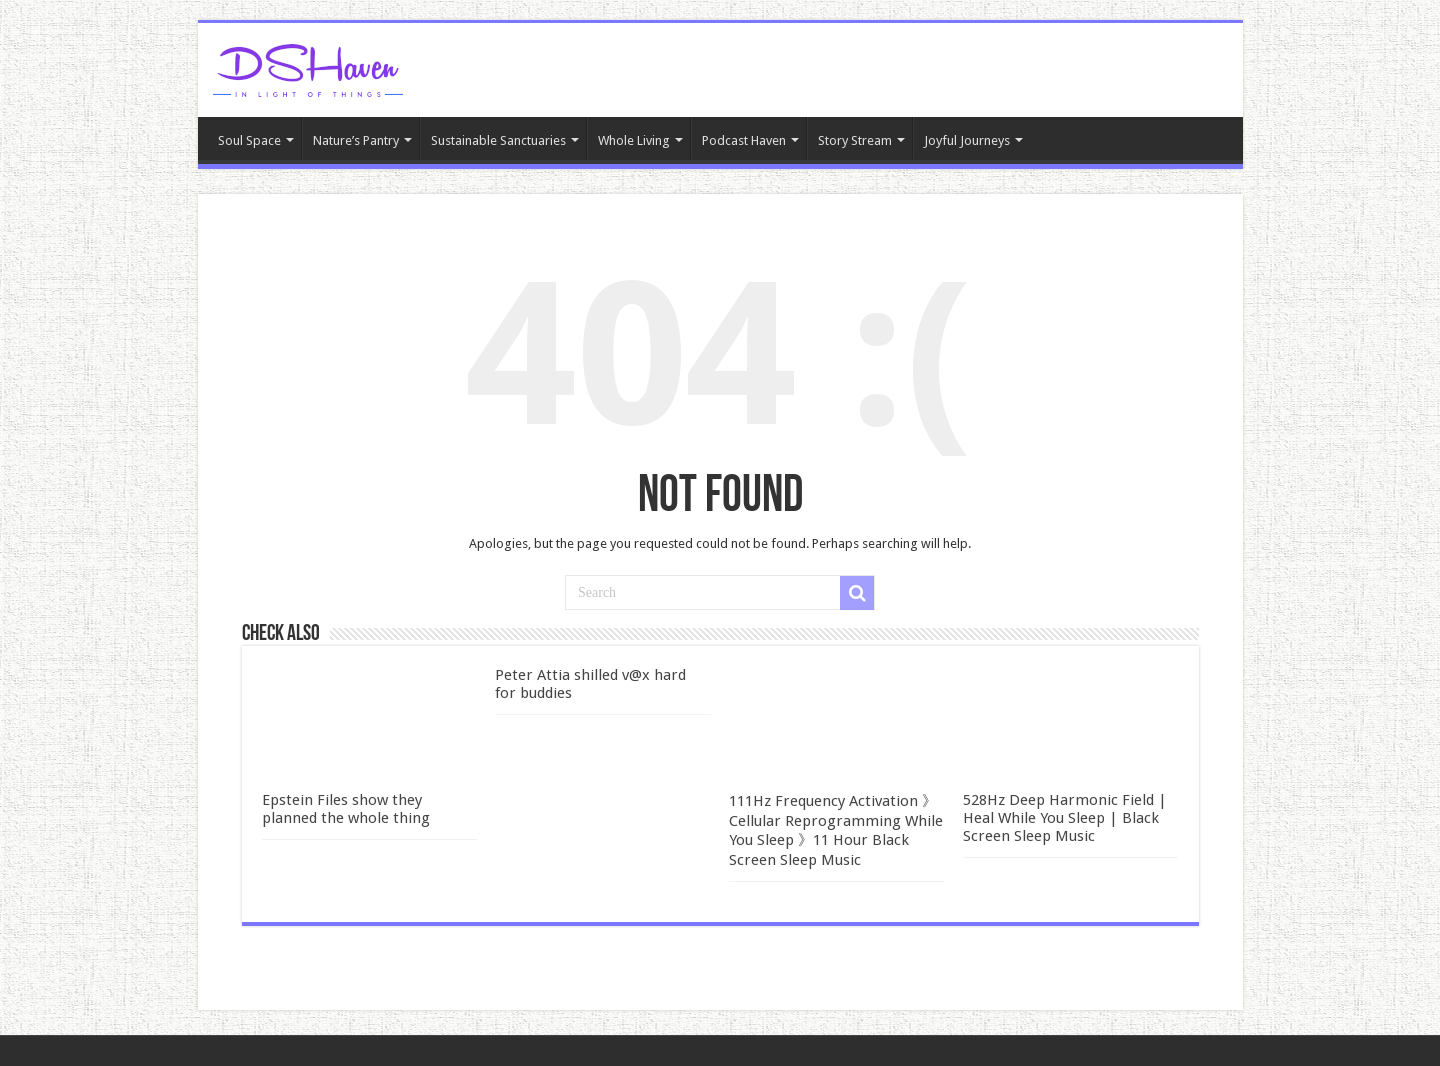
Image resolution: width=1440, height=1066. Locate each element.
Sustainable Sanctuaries (498, 140)
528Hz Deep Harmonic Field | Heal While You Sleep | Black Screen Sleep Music (1065, 818)
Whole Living (634, 140)
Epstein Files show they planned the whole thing (346, 809)
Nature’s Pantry (356, 140)
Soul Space (249, 140)
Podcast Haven (744, 140)
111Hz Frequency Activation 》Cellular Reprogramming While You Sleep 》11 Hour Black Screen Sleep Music (836, 830)
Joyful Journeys (967, 140)
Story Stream (855, 140)
